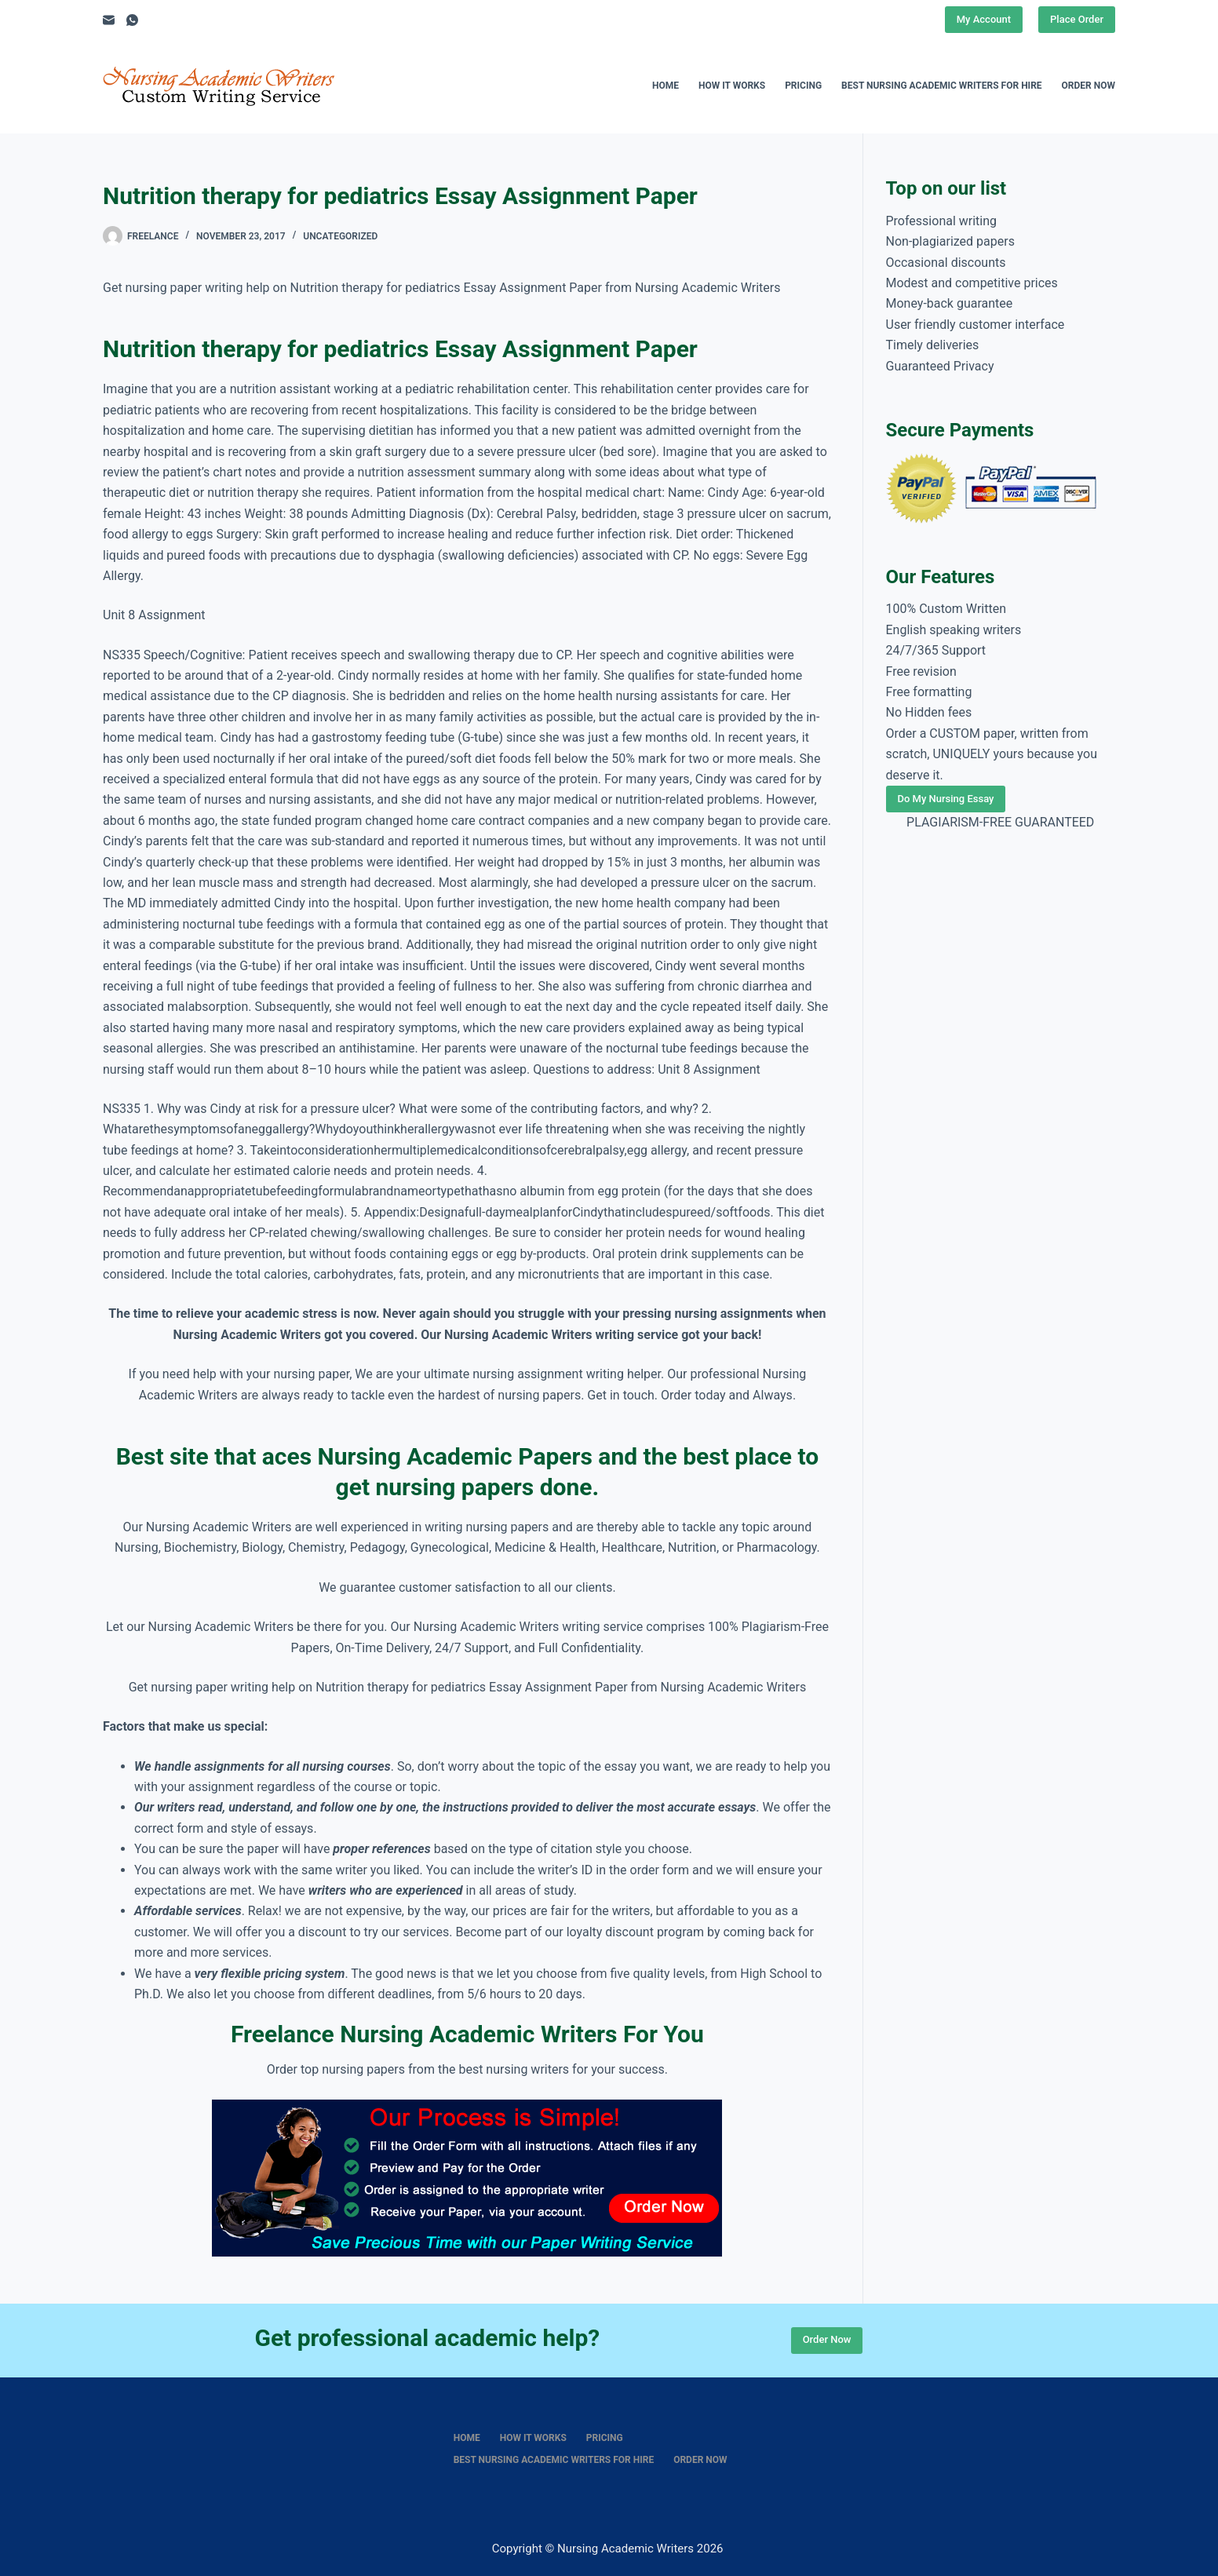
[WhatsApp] (132, 20)
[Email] (109, 20)
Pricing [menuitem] (803, 85)
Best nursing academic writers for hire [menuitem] (941, 85)
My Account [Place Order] (984, 19)
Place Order (1076, 19)
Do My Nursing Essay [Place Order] (946, 799)
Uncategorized (340, 236)
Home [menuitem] (665, 85)
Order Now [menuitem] (1088, 85)
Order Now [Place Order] (827, 2339)
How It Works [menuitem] (731, 85)
